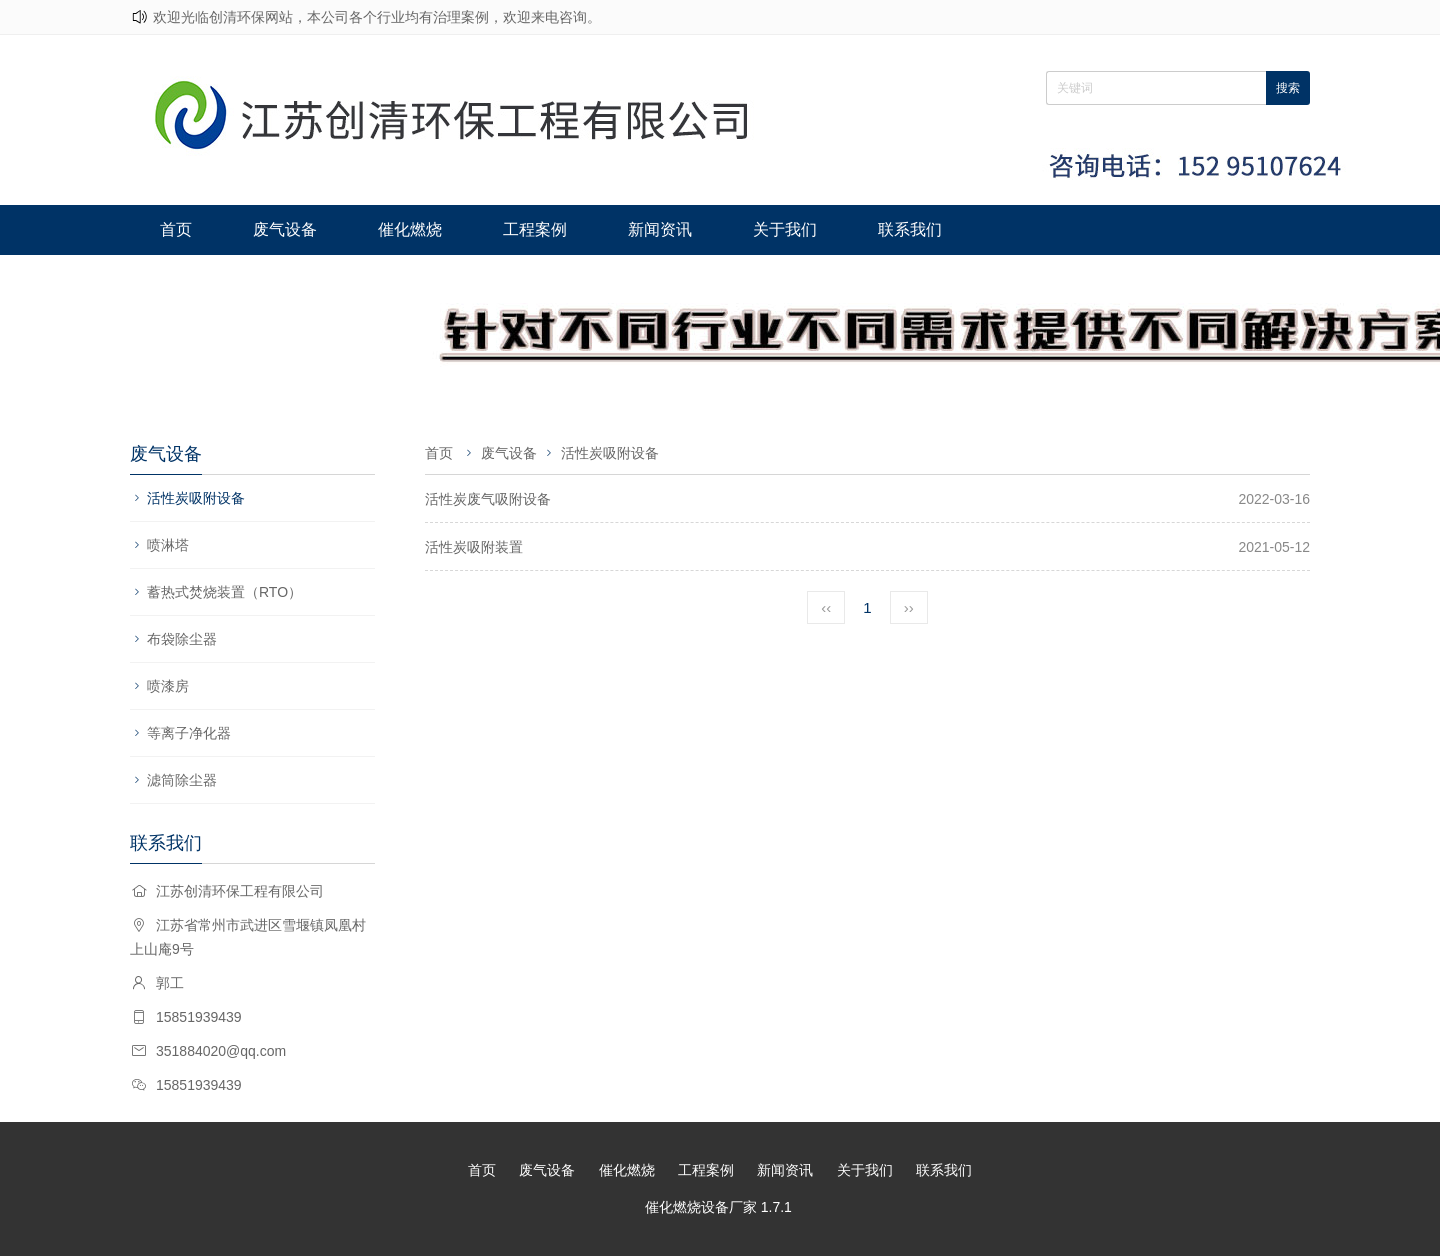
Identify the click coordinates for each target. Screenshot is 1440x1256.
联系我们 (910, 229)
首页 (176, 229)
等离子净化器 (189, 733)
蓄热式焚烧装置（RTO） (224, 592)
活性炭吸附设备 (196, 498)
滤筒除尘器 (182, 780)
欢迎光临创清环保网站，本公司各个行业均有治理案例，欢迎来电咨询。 (377, 17)
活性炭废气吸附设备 (488, 499)
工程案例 (535, 229)
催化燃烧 (410, 229)
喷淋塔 (168, 545)
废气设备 (285, 229)
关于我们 (785, 229)
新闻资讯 (660, 229)
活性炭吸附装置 (474, 547)
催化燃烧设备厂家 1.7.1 (718, 1207)
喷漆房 (168, 686)
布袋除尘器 (182, 639)
